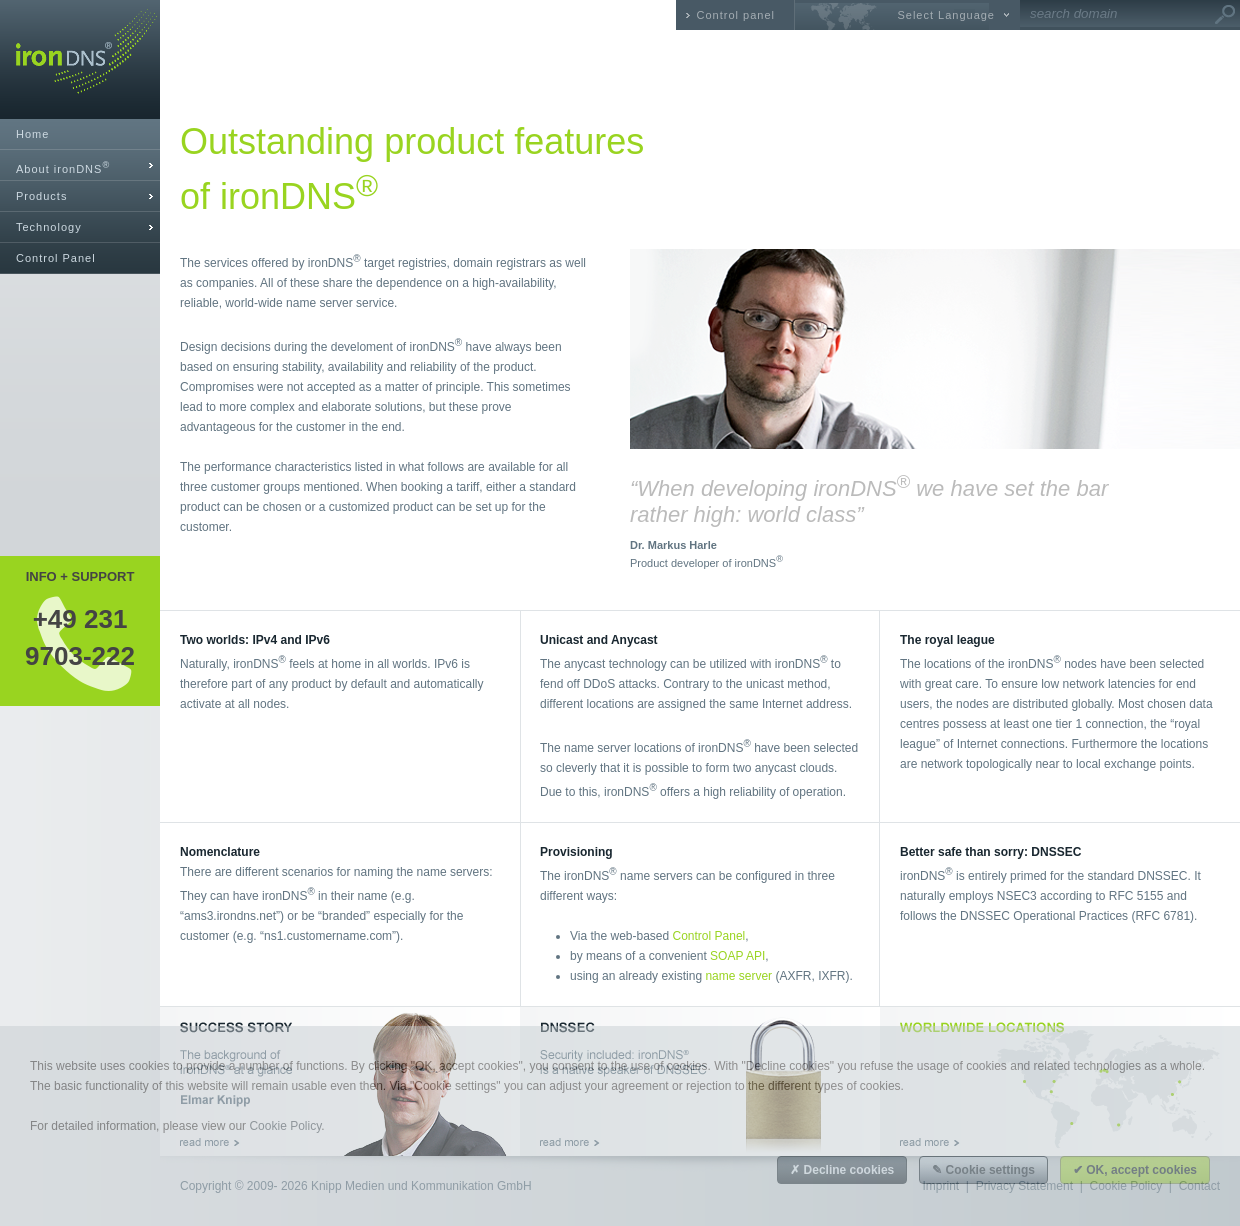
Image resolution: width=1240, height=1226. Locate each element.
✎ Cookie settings (983, 1170)
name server (738, 976)
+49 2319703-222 (80, 637)
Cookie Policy (285, 1126)
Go (1225, 15)
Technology (49, 227)
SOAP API (737, 956)
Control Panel (56, 258)
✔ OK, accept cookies (1135, 1170)
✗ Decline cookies (842, 1170)
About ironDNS (63, 167)
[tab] (80, 165)
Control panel (736, 15)
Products (41, 196)
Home (32, 134)
